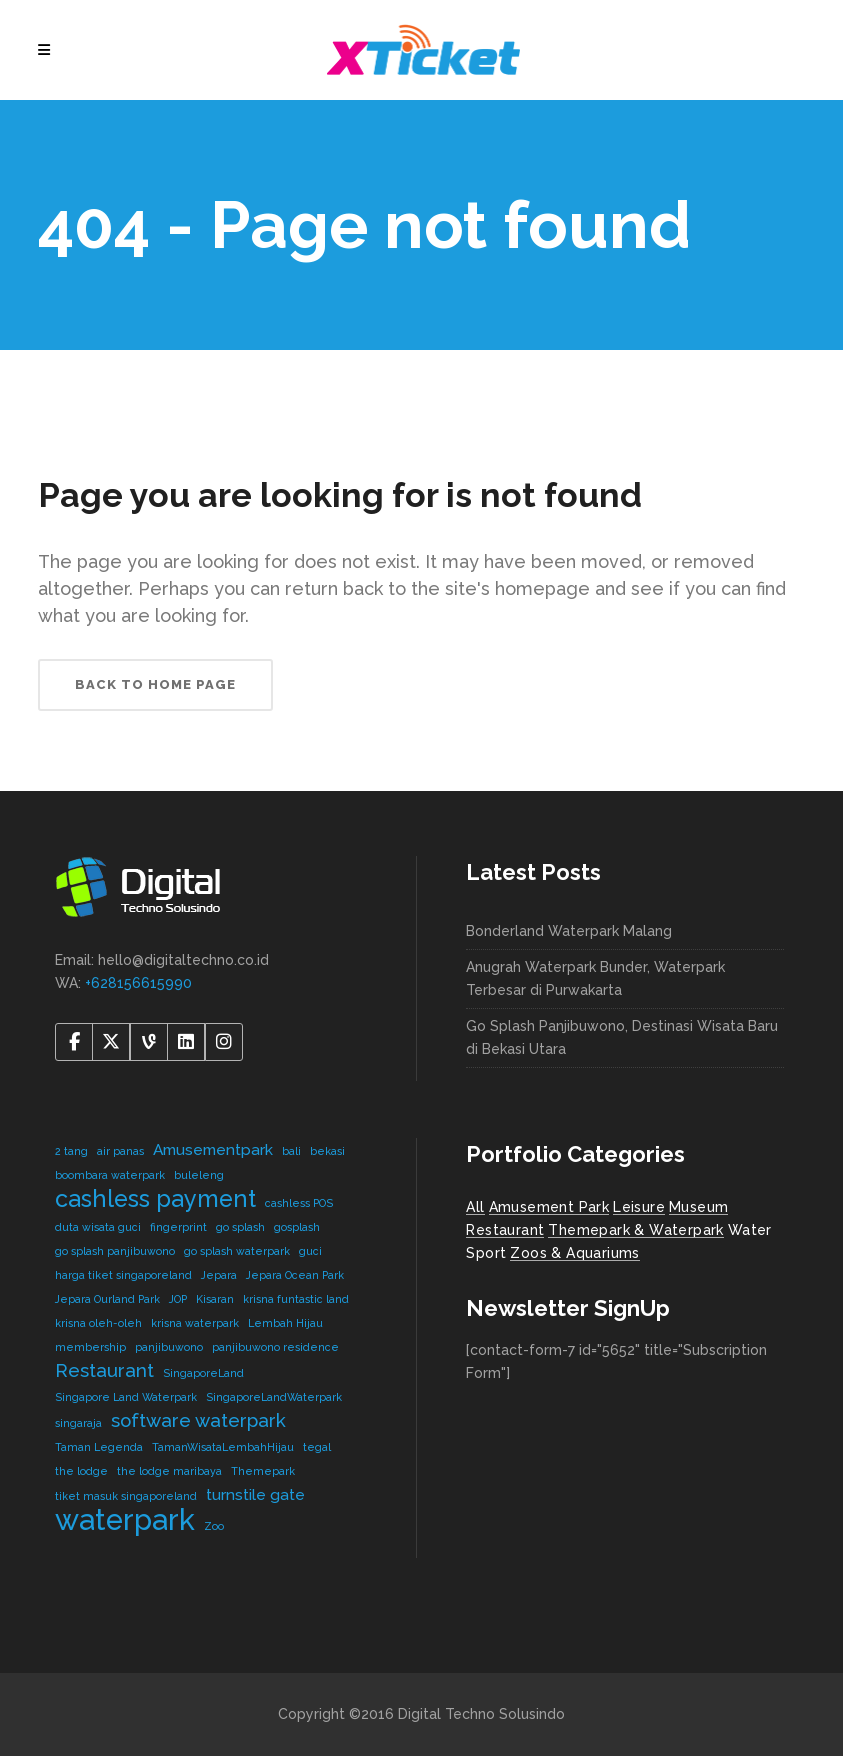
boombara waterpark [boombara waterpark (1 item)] (110, 1175)
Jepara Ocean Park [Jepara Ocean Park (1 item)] (295, 1275)
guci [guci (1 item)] (310, 1251)
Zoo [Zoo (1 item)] (214, 1526)
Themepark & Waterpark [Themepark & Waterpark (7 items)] (635, 1230)
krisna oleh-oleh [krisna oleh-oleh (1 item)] (98, 1323)
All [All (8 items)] (475, 1207)
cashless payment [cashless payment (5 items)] (155, 1198)
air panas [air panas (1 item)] (120, 1151)
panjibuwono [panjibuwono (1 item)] (169, 1347)
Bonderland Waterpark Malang (569, 931)
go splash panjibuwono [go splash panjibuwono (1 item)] (115, 1251)
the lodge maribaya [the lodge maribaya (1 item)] (169, 1471)
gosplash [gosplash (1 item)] (297, 1227)
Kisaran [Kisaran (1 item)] (215, 1299)
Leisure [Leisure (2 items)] (639, 1207)
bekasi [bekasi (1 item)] (327, 1151)
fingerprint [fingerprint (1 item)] (178, 1227)
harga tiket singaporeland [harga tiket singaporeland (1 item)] (123, 1275)
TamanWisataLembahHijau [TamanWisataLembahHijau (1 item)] (223, 1447)
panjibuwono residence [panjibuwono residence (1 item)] (275, 1347)
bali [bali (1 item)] (291, 1151)
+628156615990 (138, 983)
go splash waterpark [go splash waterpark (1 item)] (237, 1251)
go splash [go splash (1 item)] (240, 1227)
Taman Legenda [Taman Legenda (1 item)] (99, 1447)
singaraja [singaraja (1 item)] (78, 1423)
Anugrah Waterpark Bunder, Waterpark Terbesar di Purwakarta (595, 978)
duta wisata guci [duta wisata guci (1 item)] (98, 1227)
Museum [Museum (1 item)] (698, 1207)
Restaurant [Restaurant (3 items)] (104, 1370)
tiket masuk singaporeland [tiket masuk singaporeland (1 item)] (126, 1496)
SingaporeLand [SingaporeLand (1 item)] (203, 1373)
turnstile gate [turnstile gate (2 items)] (255, 1494)
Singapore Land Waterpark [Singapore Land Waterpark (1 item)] (126, 1397)
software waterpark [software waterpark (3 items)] (198, 1420)
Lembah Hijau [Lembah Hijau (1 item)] (285, 1323)
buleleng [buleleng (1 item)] (199, 1175)
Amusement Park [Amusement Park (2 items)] (549, 1207)
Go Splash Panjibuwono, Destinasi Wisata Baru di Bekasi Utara (622, 1037)
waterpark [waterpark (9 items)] (125, 1519)
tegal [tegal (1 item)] (317, 1447)
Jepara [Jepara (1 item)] (219, 1275)
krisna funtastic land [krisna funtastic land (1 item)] (296, 1299)
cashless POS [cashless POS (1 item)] (299, 1203)
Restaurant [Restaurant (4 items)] (505, 1230)
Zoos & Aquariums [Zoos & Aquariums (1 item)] (574, 1253)
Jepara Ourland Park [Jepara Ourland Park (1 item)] (107, 1299)
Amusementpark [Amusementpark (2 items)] (213, 1149)
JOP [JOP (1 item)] (178, 1299)
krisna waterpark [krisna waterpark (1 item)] (195, 1323)
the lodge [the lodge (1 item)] (81, 1471)
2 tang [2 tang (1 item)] (71, 1151)
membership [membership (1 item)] (90, 1347)
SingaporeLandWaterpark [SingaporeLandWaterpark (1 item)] (274, 1397)
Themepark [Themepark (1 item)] (263, 1471)
